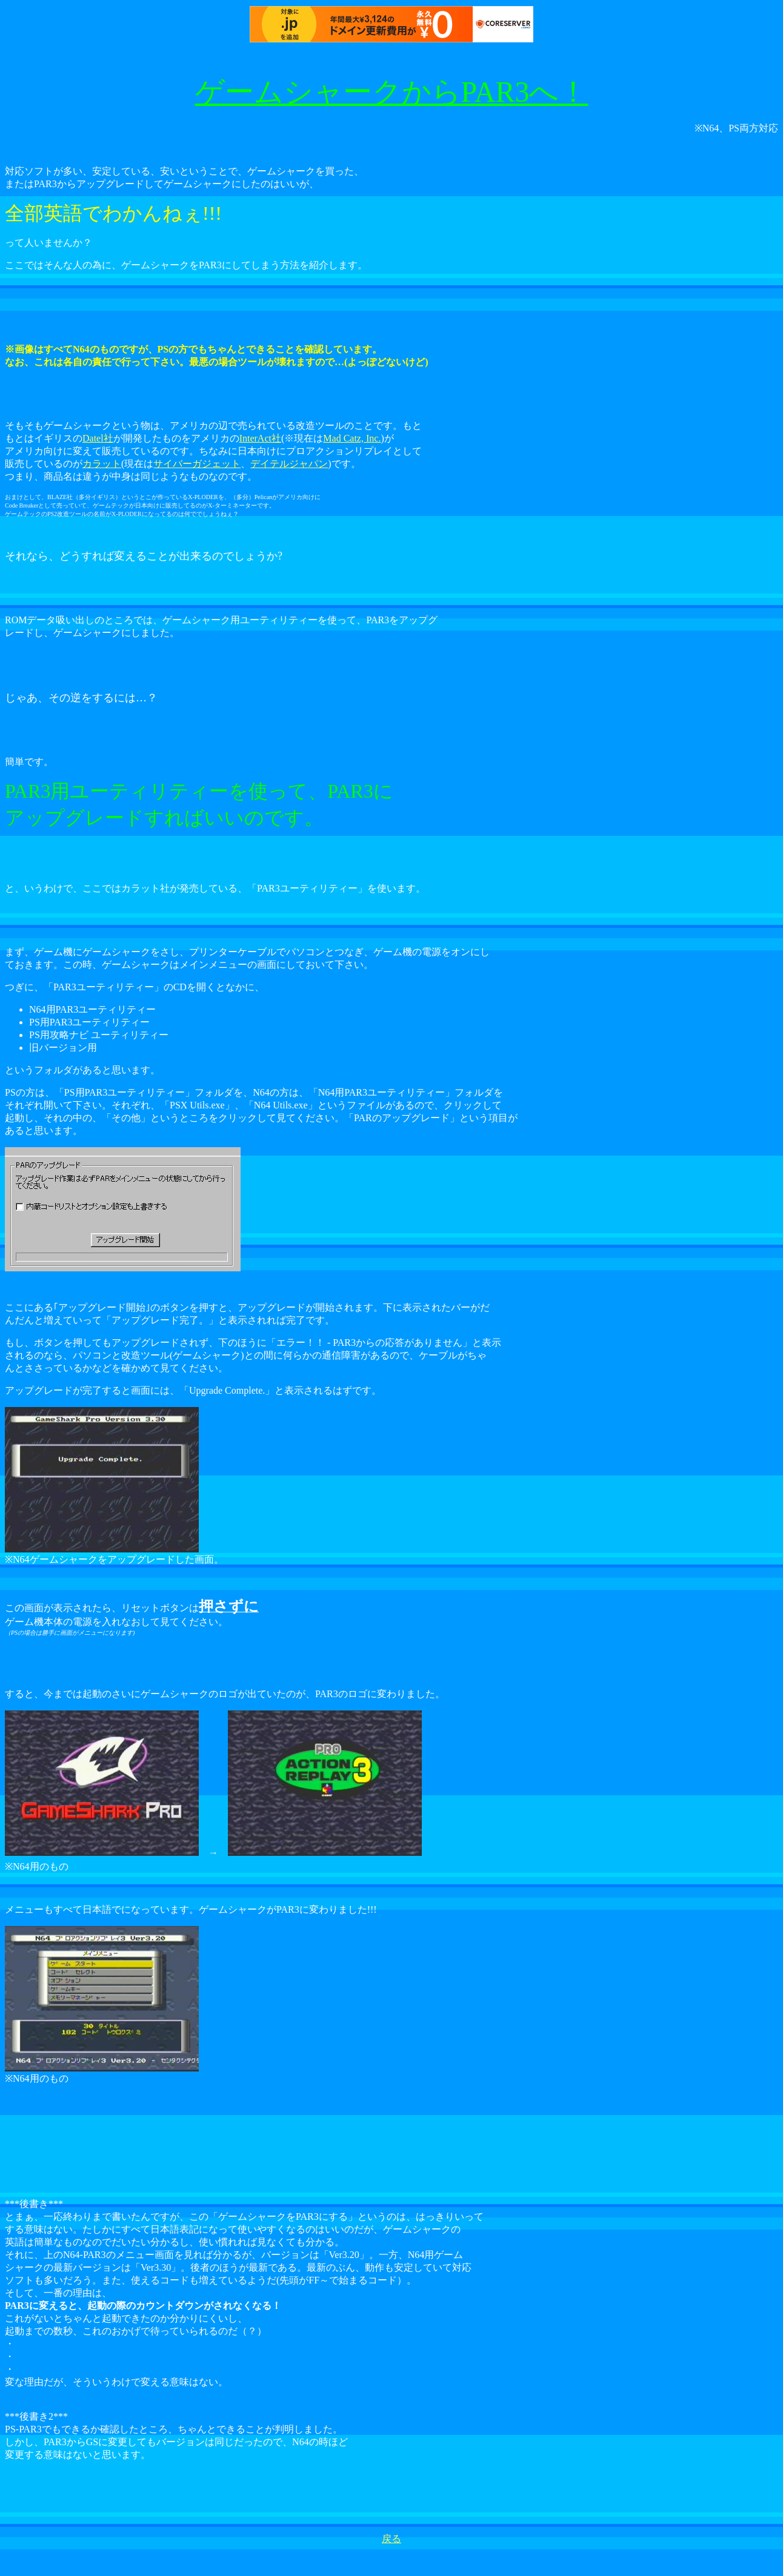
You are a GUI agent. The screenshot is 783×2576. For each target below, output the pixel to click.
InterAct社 (260, 438)
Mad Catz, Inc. (352, 438)
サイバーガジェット (197, 464)
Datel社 (97, 438)
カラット (101, 464)
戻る (391, 2539)
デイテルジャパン (289, 464)
